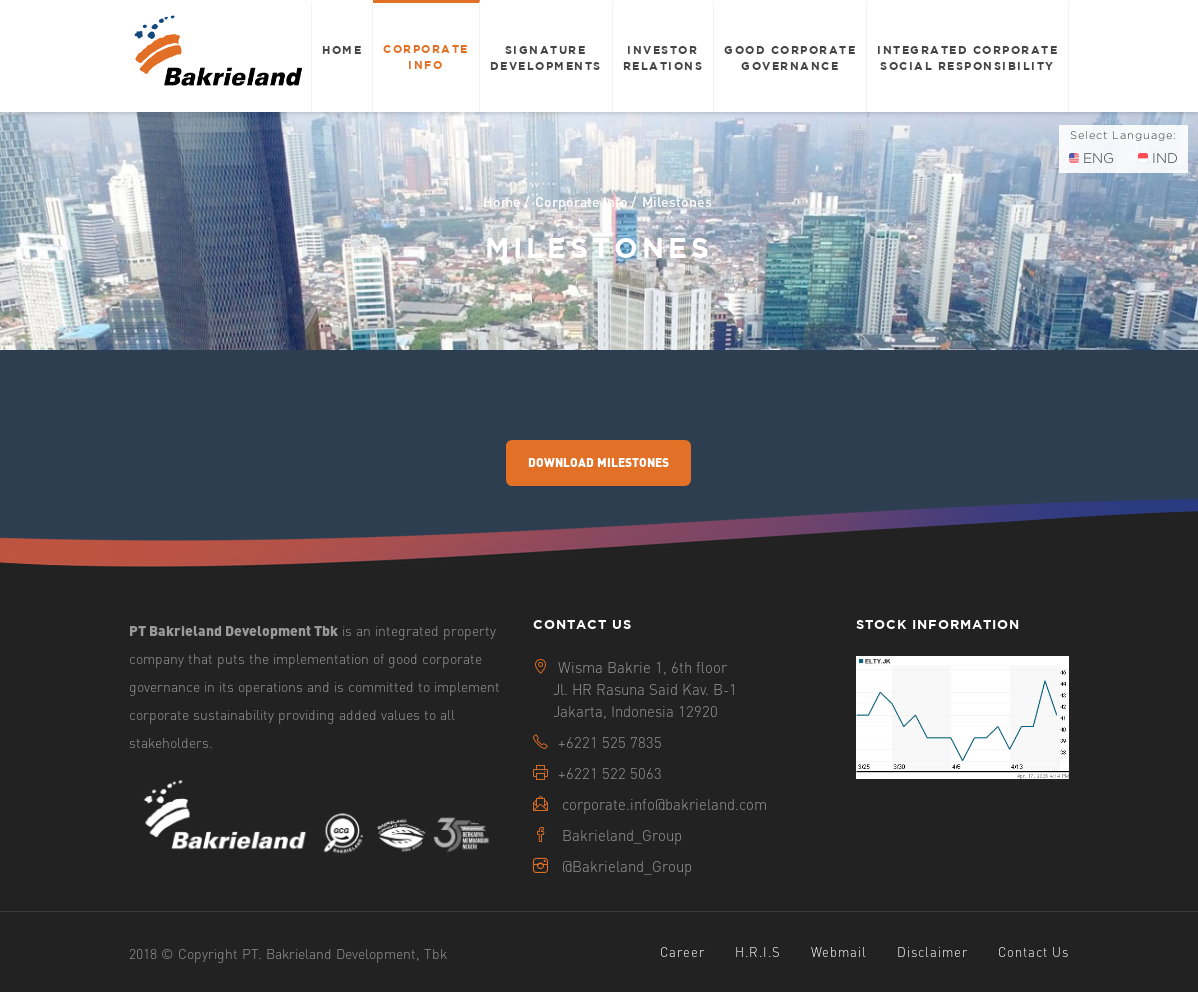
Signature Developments (546, 57)
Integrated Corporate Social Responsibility (967, 57)
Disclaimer (932, 951)
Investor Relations (663, 57)
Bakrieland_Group (622, 835)
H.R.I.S (758, 951)
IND (1158, 158)
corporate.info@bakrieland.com (664, 804)
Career (682, 951)
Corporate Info (426, 56)
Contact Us (1033, 951)
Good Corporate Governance (790, 57)
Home (342, 49)
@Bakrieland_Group (627, 866)
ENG (1091, 158)
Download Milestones (598, 462)
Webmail (839, 951)
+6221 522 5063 (610, 773)
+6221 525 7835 (610, 742)
